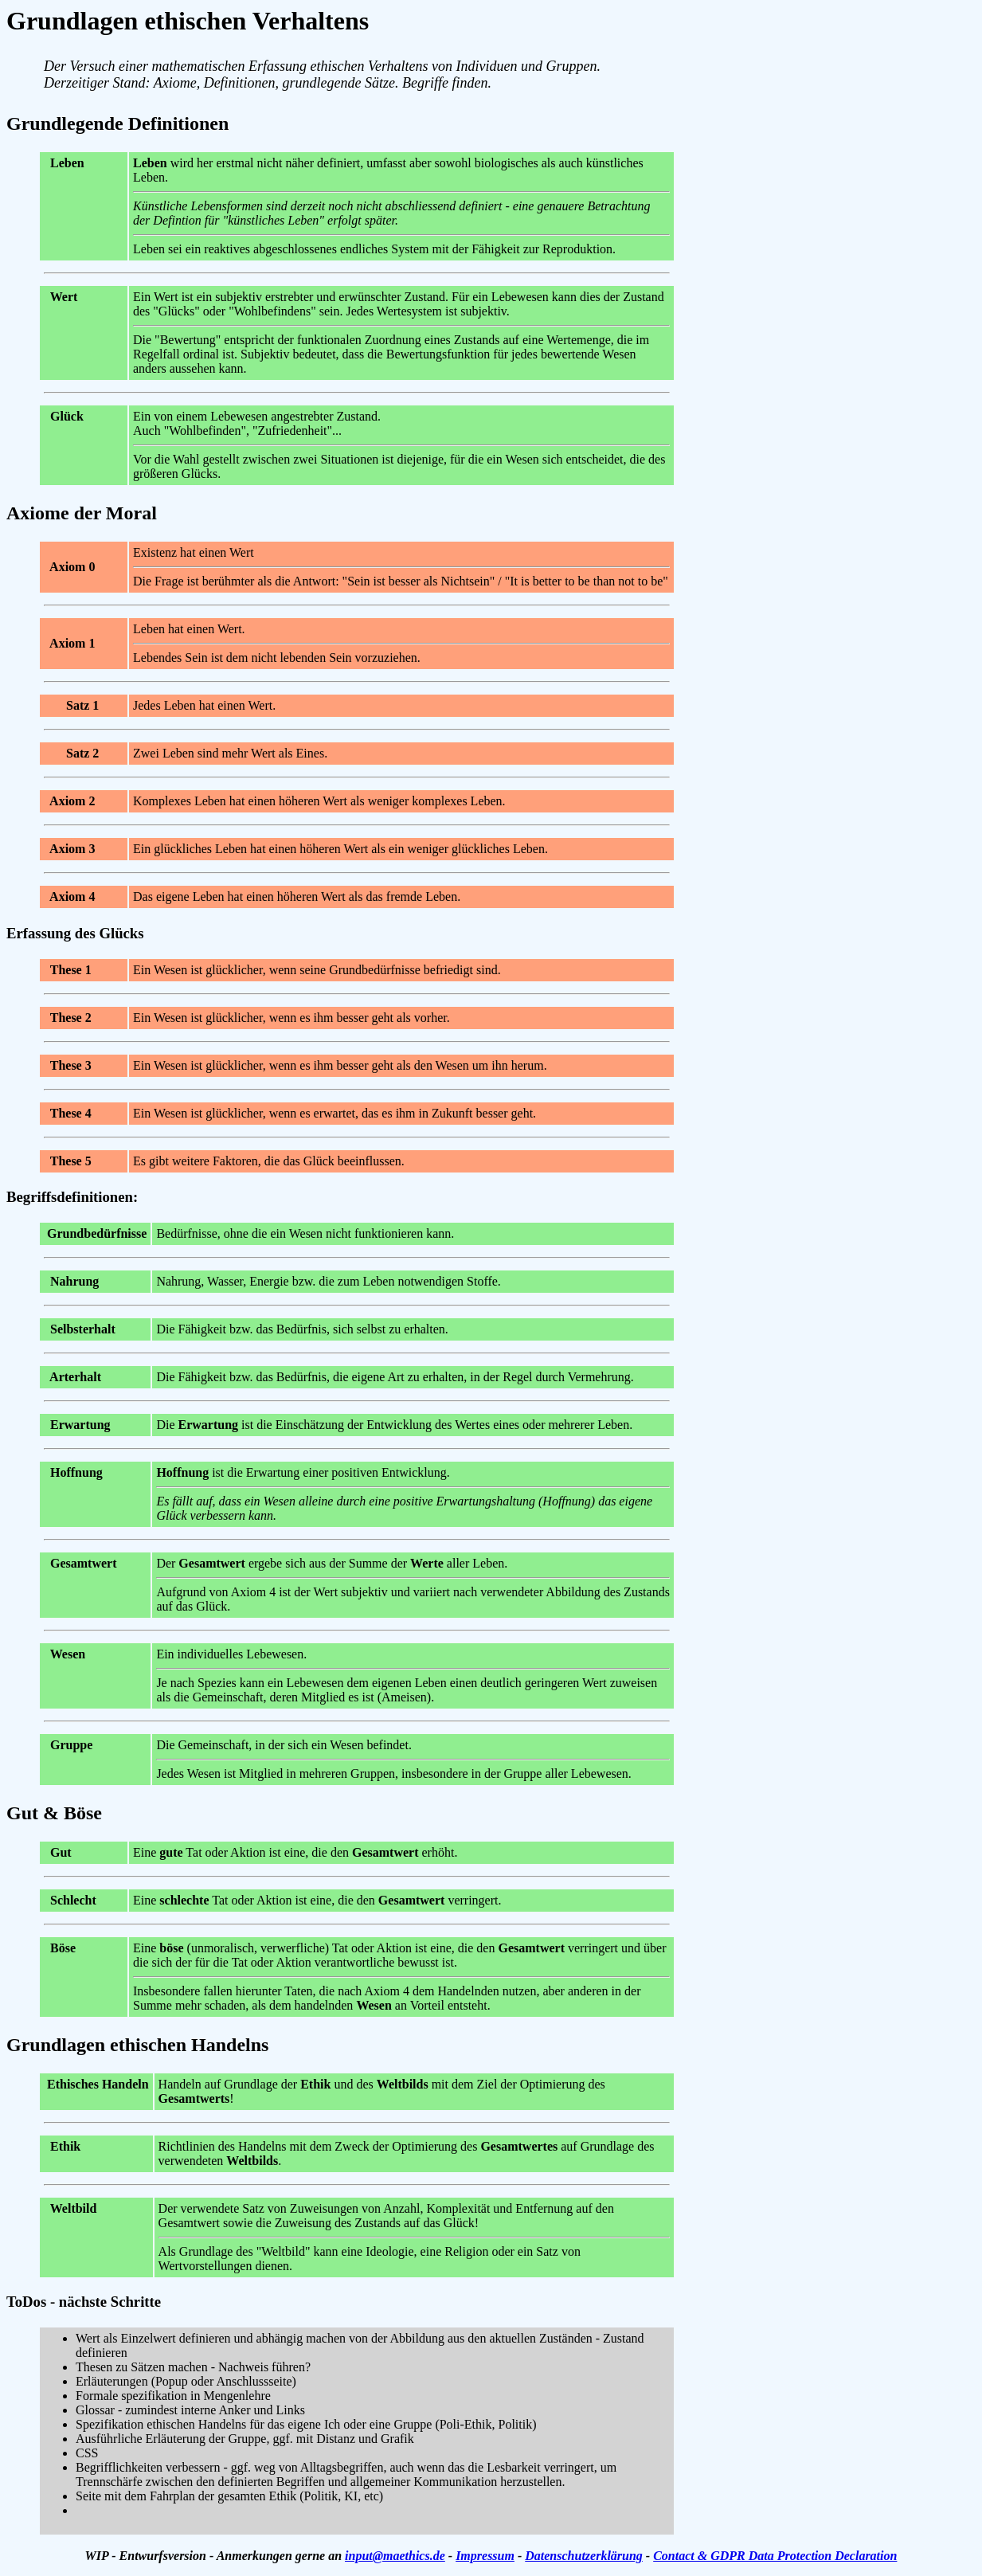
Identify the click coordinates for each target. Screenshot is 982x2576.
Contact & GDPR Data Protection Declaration (775, 2555)
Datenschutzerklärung (584, 2555)
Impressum (485, 2555)
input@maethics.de (395, 2555)
